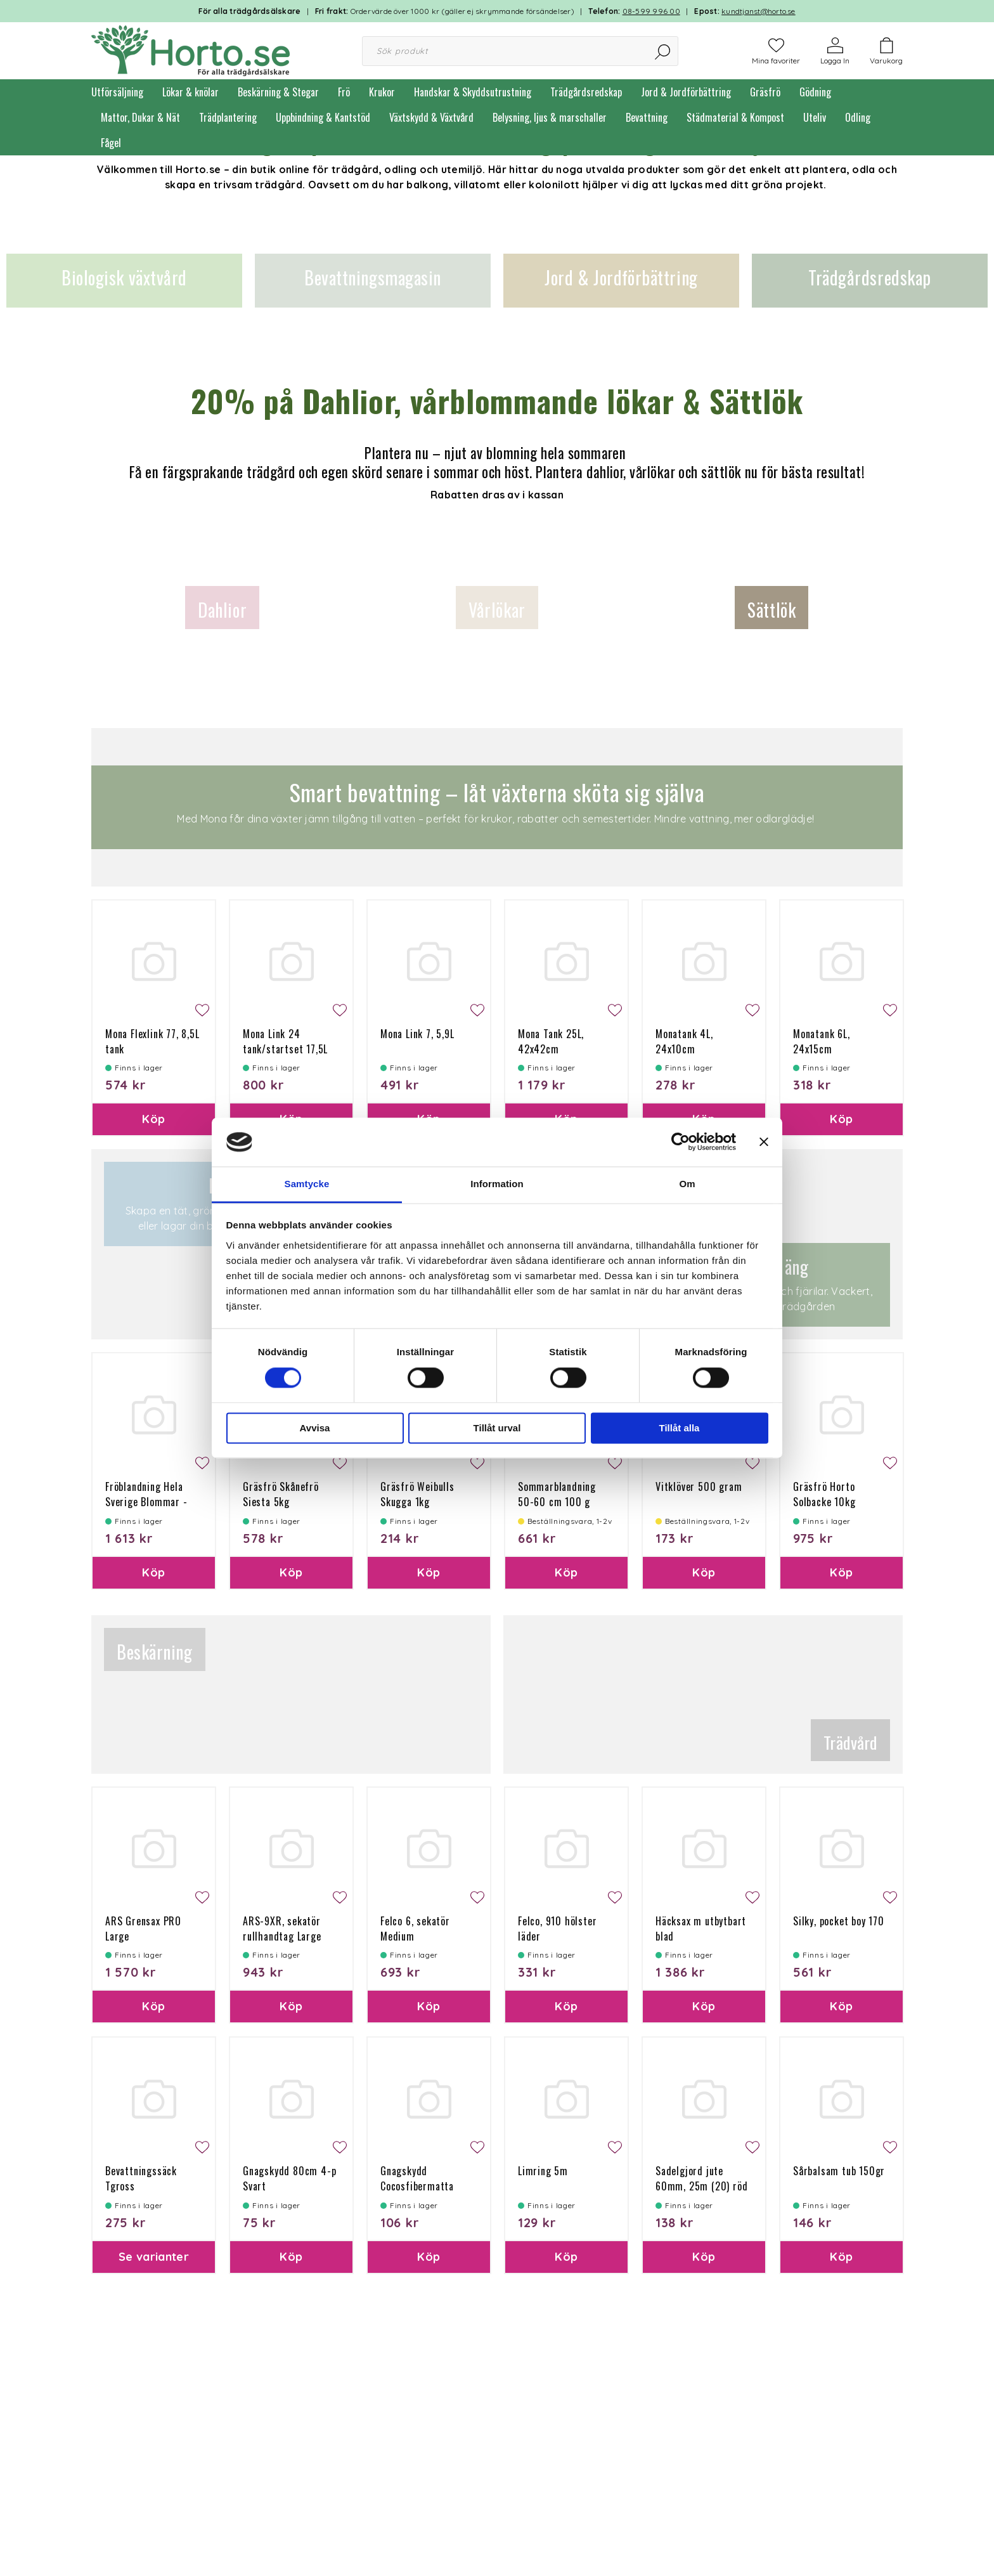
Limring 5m (543, 2170)
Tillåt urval (497, 1427)
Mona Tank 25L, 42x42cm (551, 1041)
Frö (344, 92)
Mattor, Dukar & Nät (140, 117)
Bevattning (647, 117)
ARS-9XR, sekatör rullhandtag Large (282, 1928)
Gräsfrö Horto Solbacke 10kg (824, 1494)
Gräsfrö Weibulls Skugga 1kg (417, 1494)
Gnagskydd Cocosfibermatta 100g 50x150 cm (417, 2186)
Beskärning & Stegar (278, 92)
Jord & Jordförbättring (686, 92)
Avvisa (315, 1427)
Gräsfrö (765, 92)
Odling (857, 117)
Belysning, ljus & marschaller (550, 117)
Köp (153, 1119)
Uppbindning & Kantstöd (323, 117)
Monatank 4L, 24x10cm (684, 1041)
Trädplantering (228, 117)
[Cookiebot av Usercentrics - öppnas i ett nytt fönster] (680, 1142)
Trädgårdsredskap (586, 92)
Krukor (382, 92)
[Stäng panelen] (763, 1142)
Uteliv (814, 117)
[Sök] (663, 51)
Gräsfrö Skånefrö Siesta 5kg (281, 1494)
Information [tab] (497, 1183)
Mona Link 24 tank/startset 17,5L (285, 1041)
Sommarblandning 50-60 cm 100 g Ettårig (557, 1502)
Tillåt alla (679, 1427)
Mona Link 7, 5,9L (417, 1033)
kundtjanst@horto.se (758, 11)
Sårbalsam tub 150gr (839, 2170)
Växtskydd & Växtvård (431, 117)
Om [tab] (687, 1183)
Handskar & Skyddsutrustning (472, 92)
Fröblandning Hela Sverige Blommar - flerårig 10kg (146, 1502)
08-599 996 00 (651, 11)
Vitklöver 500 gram (698, 1486)
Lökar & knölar (190, 92)
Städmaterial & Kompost (735, 117)
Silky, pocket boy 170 (838, 1921)
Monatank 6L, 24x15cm (821, 1041)
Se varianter (154, 2256)
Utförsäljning (117, 92)
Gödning (815, 92)
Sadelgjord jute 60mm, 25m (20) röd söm (701, 2186)
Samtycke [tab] (307, 1183)
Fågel (111, 142)
